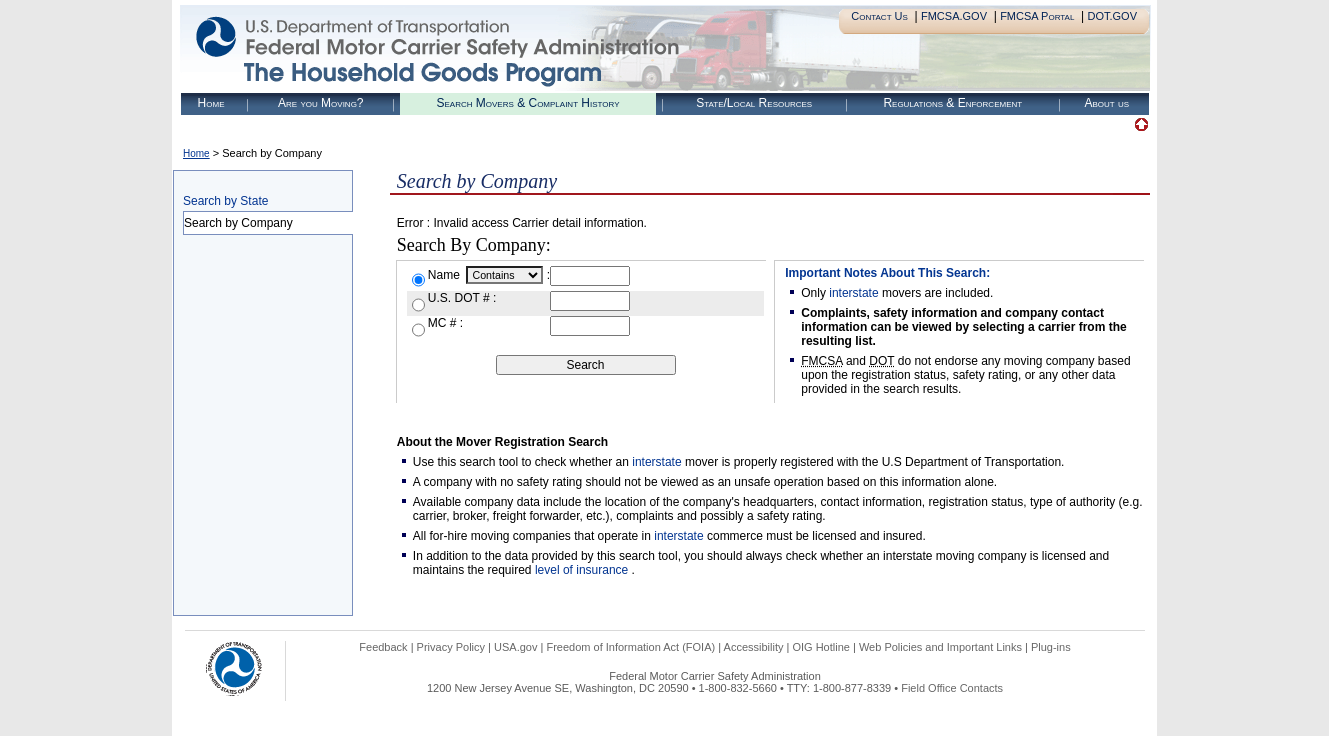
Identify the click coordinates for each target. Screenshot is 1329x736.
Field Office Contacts (952, 688)
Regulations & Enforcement (952, 103)
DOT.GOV (1112, 16)
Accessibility (754, 647)
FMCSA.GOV (954, 16)
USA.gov (515, 647)
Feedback (383, 647)
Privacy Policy (451, 647)
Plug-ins (1051, 647)
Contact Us (879, 16)
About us (1106, 103)
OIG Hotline (820, 647)
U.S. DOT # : (462, 298)
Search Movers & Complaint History (527, 103)
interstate (853, 293)
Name (445, 275)
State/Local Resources (754, 103)
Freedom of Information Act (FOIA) (630, 647)
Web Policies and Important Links (940, 647)
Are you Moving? (321, 103)
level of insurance (583, 570)
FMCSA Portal (1037, 16)
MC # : (445, 323)
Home (211, 103)
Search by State (225, 201)
